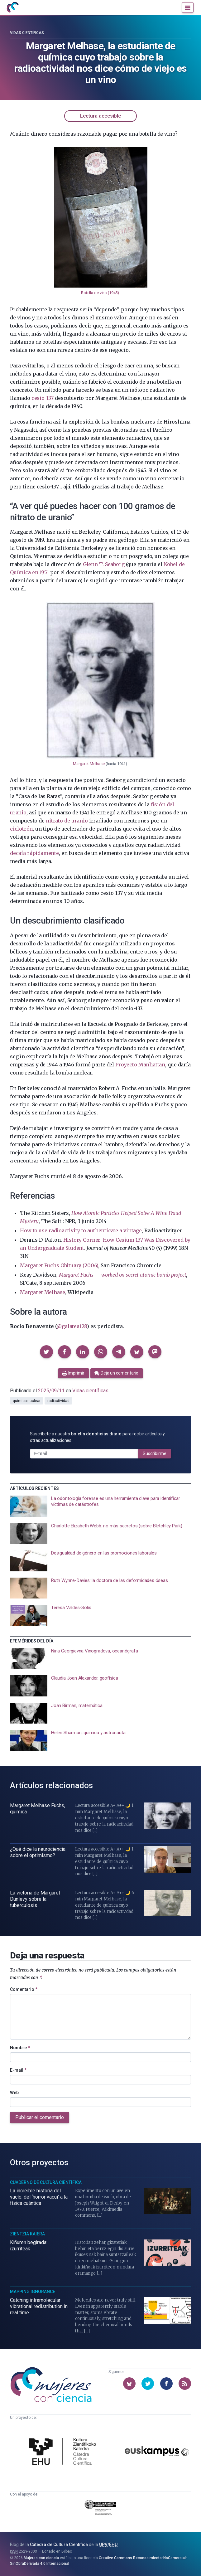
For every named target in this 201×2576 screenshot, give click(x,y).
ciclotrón (21, 829)
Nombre (20, 2047)
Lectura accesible (100, 116)
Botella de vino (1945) (100, 292)
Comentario (23, 1989)
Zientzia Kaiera (27, 2233)
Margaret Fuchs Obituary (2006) (59, 1265)
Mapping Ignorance (32, 2291)
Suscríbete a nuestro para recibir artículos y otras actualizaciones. (97, 1437)
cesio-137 (42, 398)
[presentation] (100, 1506)
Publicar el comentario (39, 2117)
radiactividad (58, 1401)
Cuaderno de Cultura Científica (46, 2182)
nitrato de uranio (67, 820)
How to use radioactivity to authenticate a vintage (81, 1230)
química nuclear (27, 1401)
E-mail (18, 2070)
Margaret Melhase (88, 763)
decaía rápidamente (34, 853)
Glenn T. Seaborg (104, 564)
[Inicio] (12, 7)
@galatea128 (72, 1326)
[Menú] (188, 7)
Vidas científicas (27, 33)
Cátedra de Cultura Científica (59, 2544)
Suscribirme (154, 1453)
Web (14, 2092)
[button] (46, 1351)
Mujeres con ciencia (41, 2558)
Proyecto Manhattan (140, 1064)
